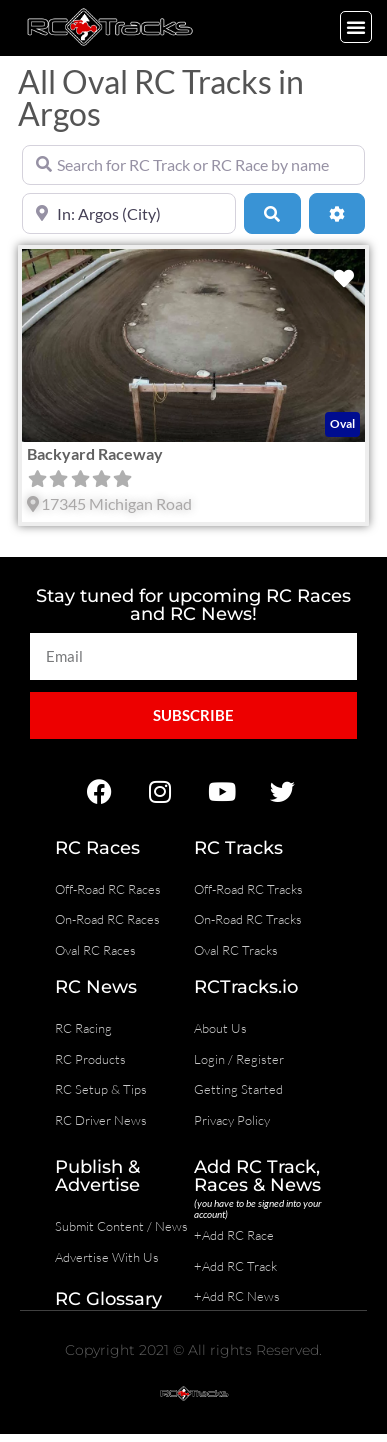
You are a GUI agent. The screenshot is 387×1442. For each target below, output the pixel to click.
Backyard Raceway (95, 453)
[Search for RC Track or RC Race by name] (193, 165)
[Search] (272, 213)
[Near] (129, 213)
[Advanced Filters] (337, 213)
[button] (356, 27)
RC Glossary (108, 1299)
